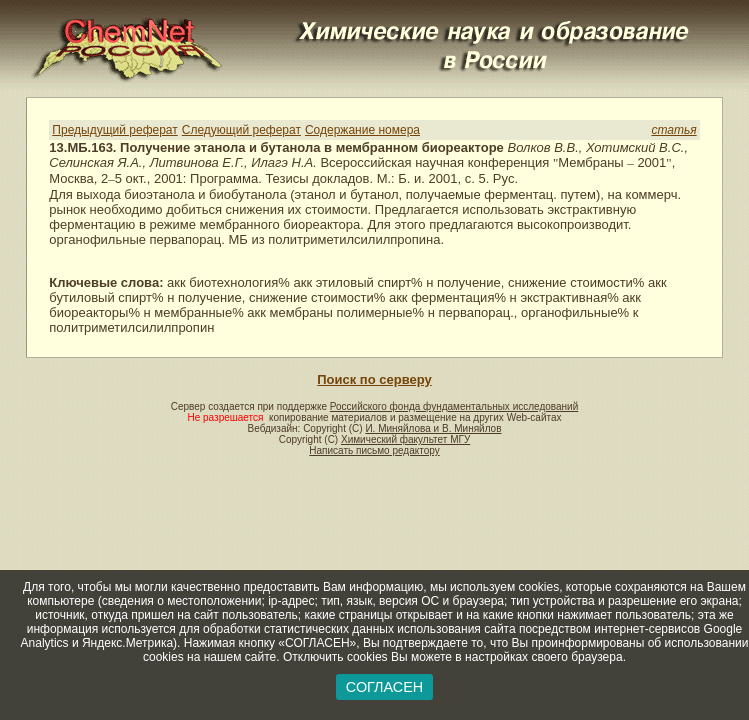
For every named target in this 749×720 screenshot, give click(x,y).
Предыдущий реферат (114, 130)
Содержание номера (362, 130)
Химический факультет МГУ (405, 439)
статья (673, 130)
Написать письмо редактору (374, 450)
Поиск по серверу (374, 379)
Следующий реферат (241, 130)
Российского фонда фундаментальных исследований (454, 406)
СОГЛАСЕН (384, 687)
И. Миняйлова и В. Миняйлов (433, 428)
